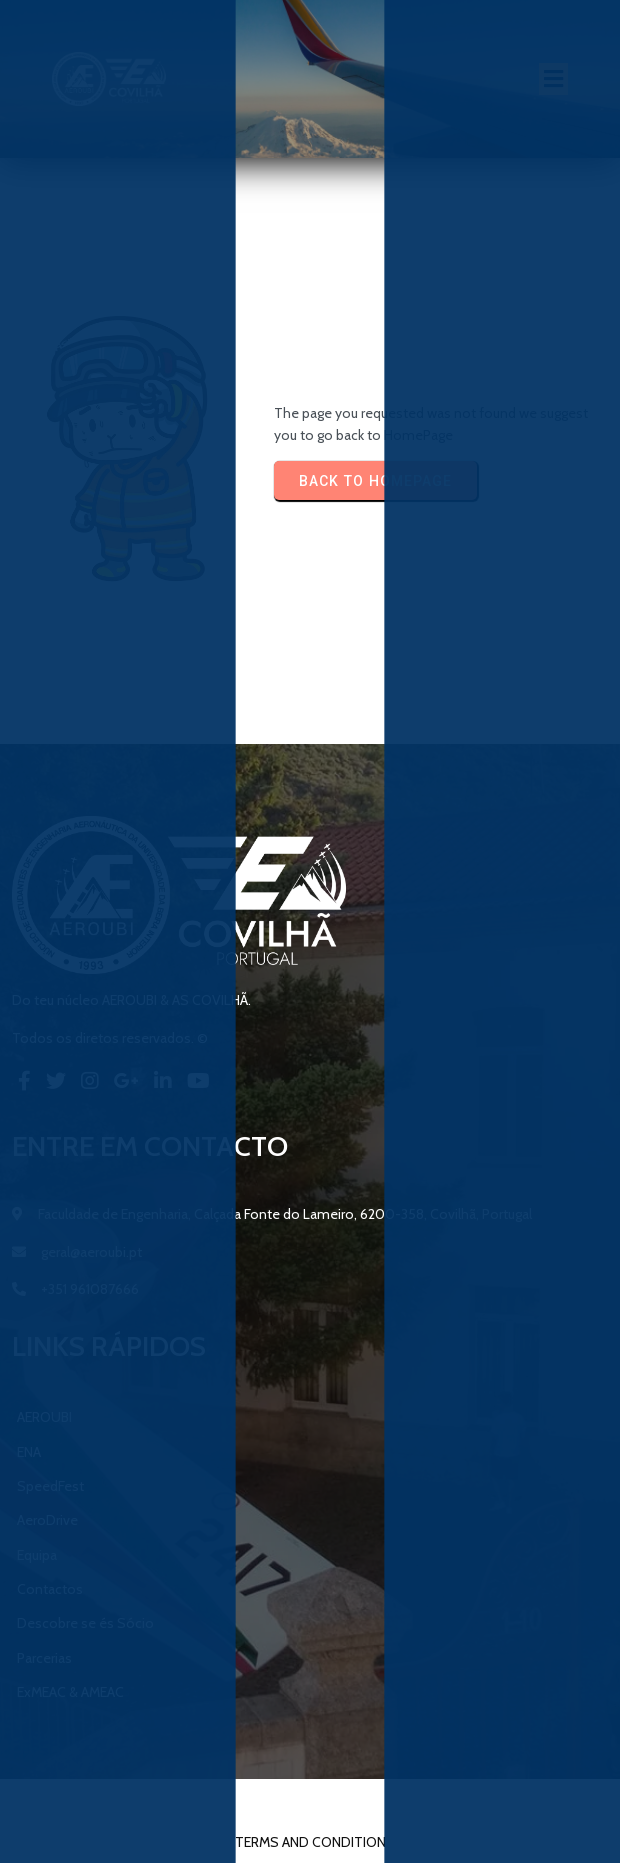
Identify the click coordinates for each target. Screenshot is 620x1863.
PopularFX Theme (411, 1800)
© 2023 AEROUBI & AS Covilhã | (249, 1800)
